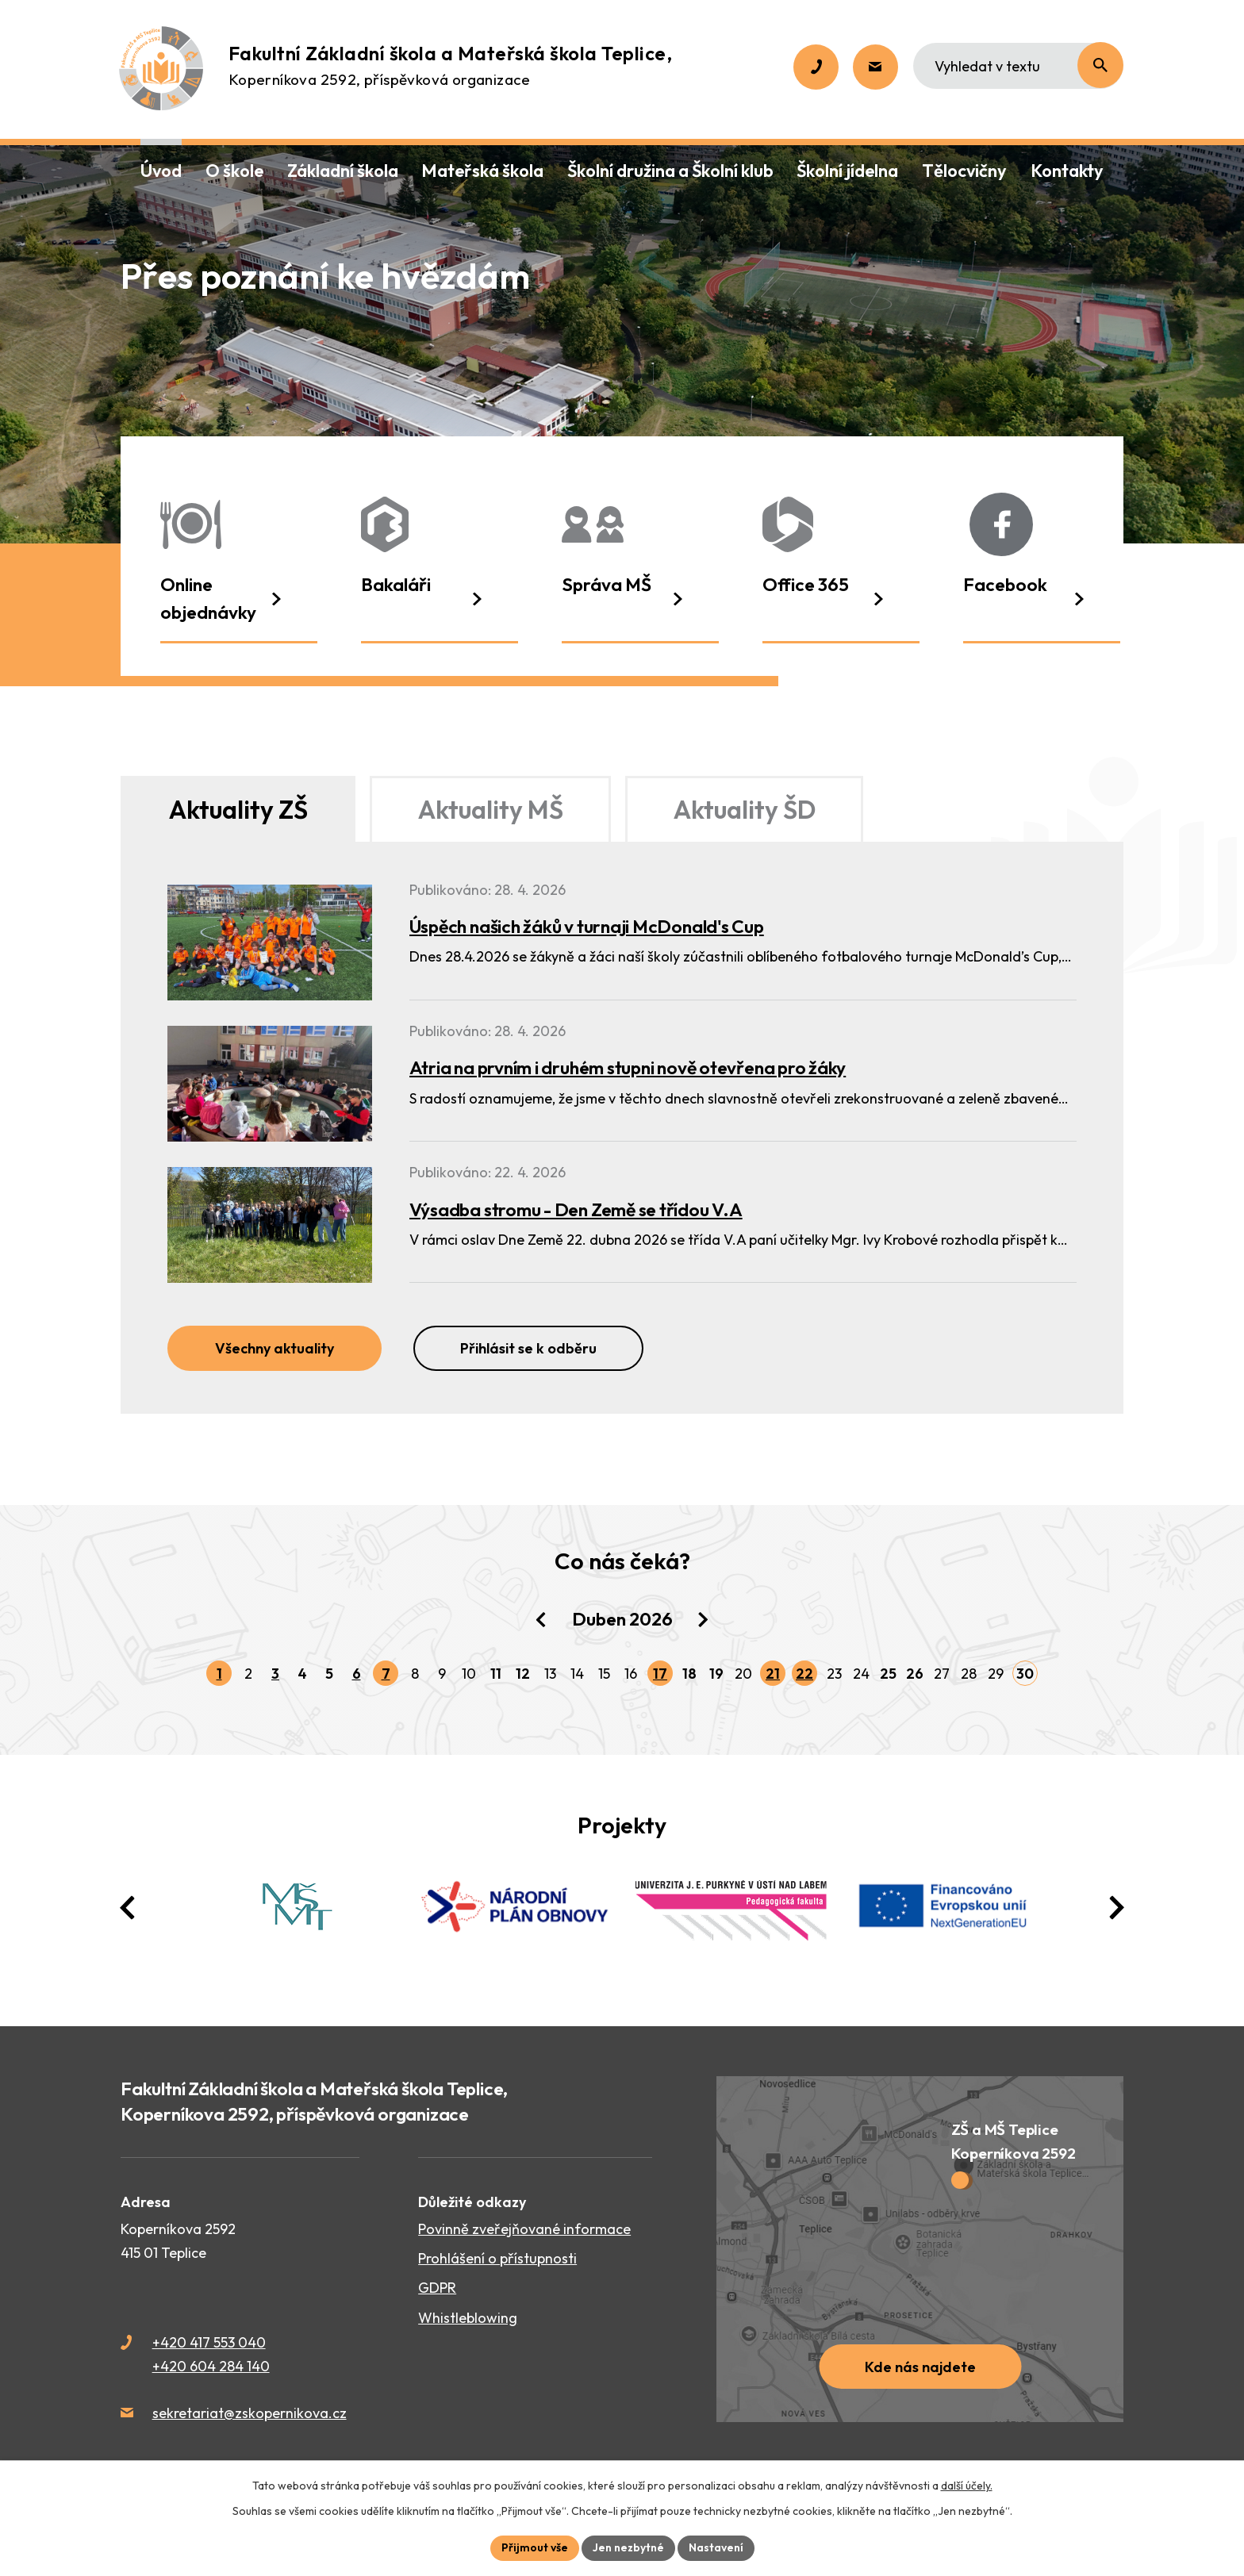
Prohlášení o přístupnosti (497, 2258)
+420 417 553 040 (209, 2342)
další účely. (967, 2485)
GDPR (437, 2287)
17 (660, 1673)
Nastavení (716, 2547)
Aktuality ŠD (745, 809)
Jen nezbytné (628, 2547)
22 (804, 1673)
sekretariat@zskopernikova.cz (249, 2413)
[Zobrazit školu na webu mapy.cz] (919, 2249)
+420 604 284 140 (211, 2366)
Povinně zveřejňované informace (524, 2229)
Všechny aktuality (274, 1348)
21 (773, 1673)
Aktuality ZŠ (238, 809)
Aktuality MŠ (490, 809)
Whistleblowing (467, 2318)
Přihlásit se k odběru (528, 1348)
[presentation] (128, 1908)
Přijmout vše (534, 2547)
